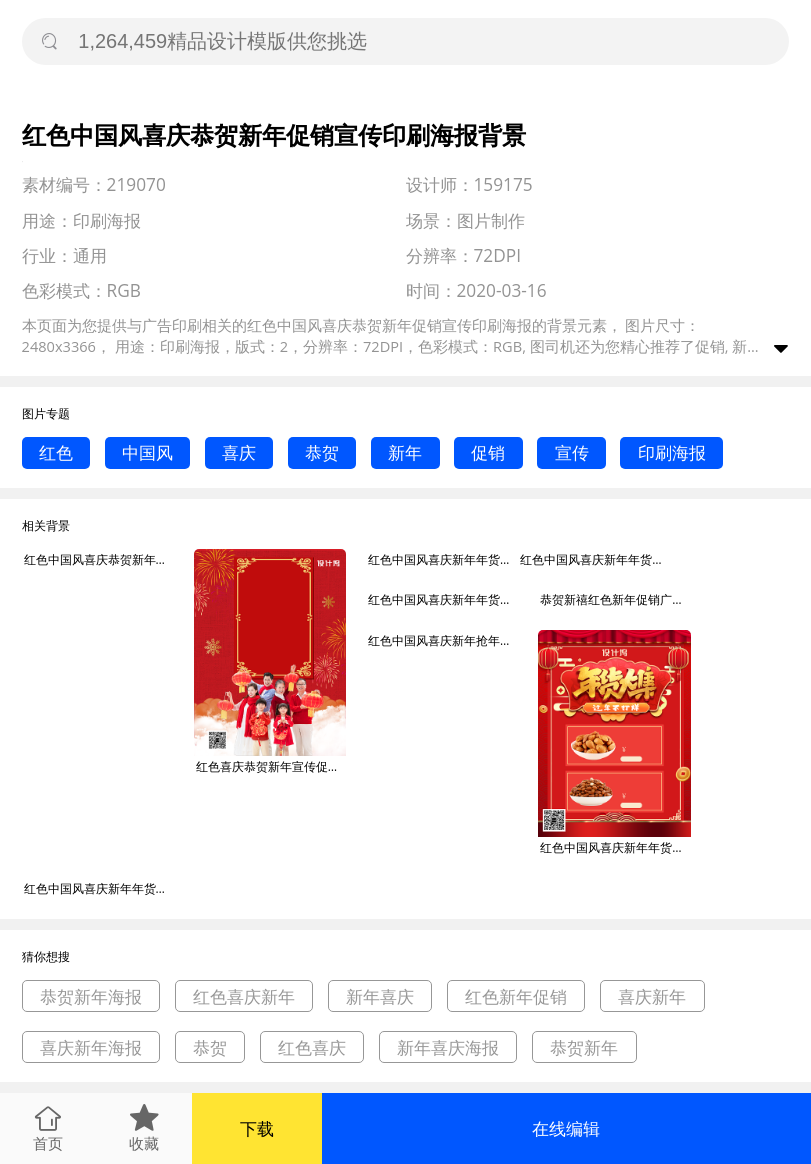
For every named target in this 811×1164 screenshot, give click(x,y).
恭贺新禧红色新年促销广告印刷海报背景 (615, 599)
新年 (405, 452)
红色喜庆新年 (244, 996)
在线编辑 (566, 1128)
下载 (257, 1128)
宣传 (572, 452)
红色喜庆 (312, 1047)
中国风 (147, 452)
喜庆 (239, 452)
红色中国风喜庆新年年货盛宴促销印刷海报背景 (443, 599)
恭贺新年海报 (91, 996)
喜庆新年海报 (91, 1047)
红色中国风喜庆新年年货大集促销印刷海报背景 (615, 847)
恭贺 (322, 452)
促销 (488, 452)
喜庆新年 (652, 996)
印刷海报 (672, 452)
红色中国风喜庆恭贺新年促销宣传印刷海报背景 (99, 559)
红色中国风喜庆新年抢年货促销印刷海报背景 (443, 640)
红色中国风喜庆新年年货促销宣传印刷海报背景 (443, 559)
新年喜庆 (380, 996)
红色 (56, 452)
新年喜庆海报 (448, 1047)
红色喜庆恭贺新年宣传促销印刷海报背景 (271, 766)
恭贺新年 (584, 1047)
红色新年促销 (516, 996)
